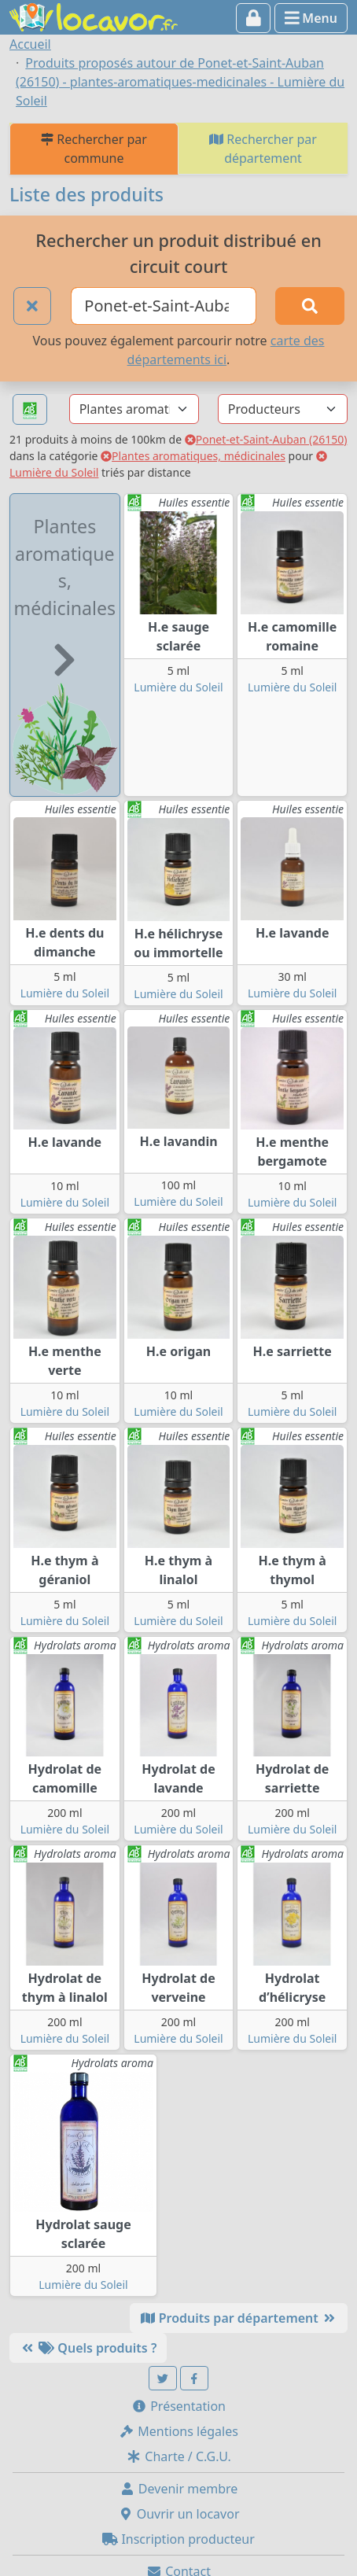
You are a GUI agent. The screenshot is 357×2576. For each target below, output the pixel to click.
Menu (311, 18)
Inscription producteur (178, 2539)
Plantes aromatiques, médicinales (193, 455)
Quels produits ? (88, 2348)
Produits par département (238, 2318)
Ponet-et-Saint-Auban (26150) (266, 439)
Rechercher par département (263, 149)
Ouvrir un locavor (179, 2514)
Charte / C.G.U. (178, 2456)
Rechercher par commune (94, 149)
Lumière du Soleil (178, 687)
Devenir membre (179, 2488)
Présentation (178, 2406)
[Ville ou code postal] (163, 306)
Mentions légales (178, 2431)
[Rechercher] (309, 306)
